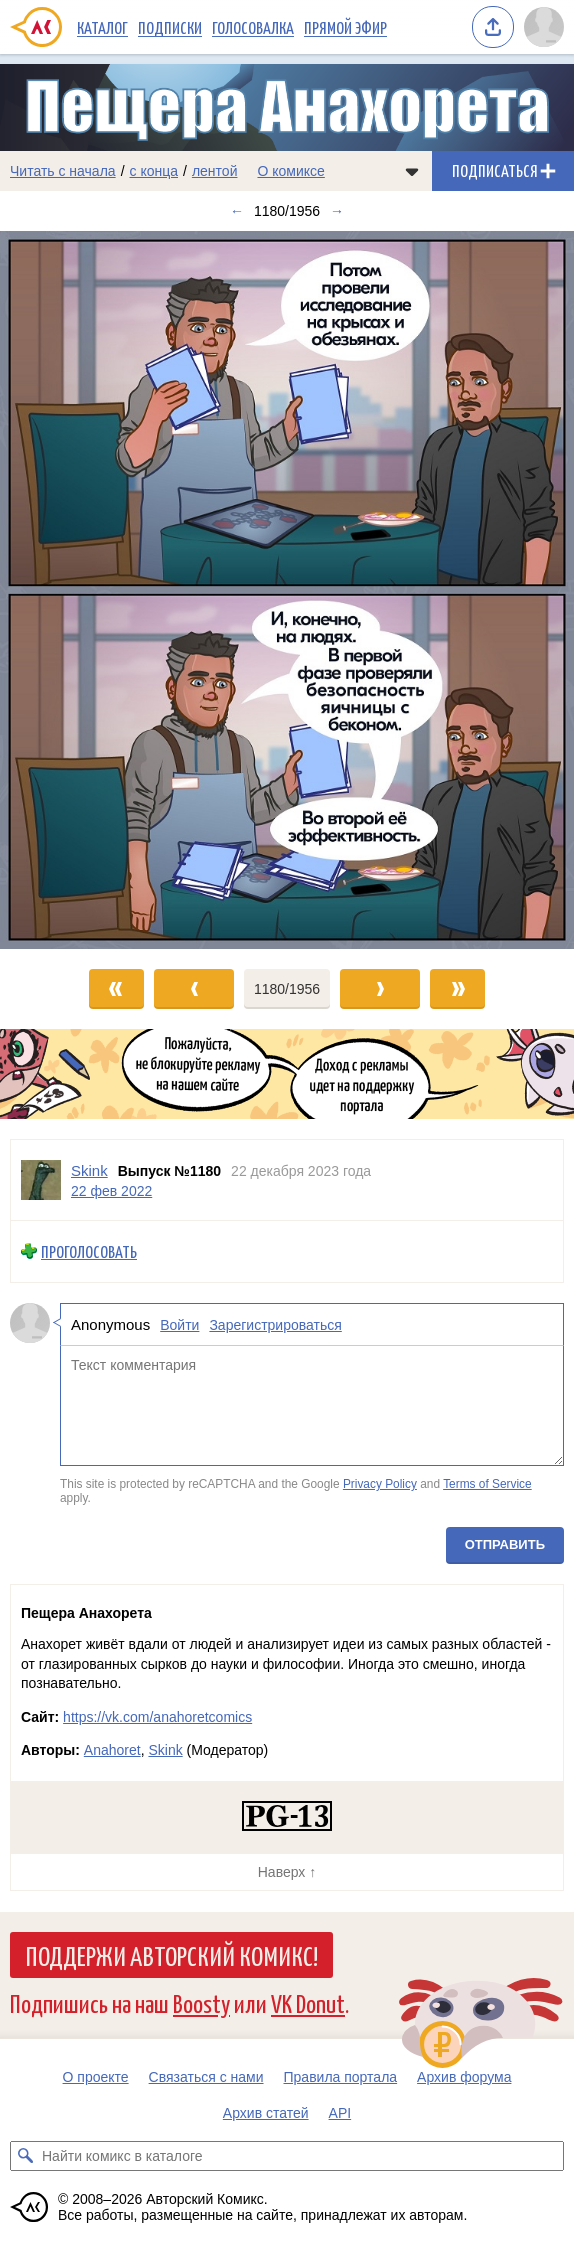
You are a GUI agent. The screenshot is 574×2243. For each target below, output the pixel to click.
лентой (215, 171)
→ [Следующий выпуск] (337, 211)
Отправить (505, 1544)
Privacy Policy (380, 1484)
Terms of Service (487, 1484)
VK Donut (308, 2002)
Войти (179, 1324)
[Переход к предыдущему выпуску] (72, 590)
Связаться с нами (206, 2077)
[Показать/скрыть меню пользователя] (544, 27)
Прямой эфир (345, 27)
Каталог (102, 27)
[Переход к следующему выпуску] (287, 590)
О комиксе (290, 171)
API (340, 2113)
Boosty (201, 2002)
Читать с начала (63, 171)
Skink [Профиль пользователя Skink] (89, 1170)
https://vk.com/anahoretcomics (157, 1717)
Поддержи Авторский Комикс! (171, 1955)
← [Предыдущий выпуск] (237, 211)
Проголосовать (89, 1251)
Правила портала (341, 2077)
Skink (165, 1750)
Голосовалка (253, 27)
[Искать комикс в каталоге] (25, 2156)
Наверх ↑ (287, 1872)
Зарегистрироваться (275, 1324)
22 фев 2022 (111, 1190)
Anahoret (112, 1750)
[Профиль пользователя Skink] (41, 1180)
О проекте (96, 2077)
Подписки (170, 27)
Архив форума (464, 2077)
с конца (154, 171)
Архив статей (266, 2113)
